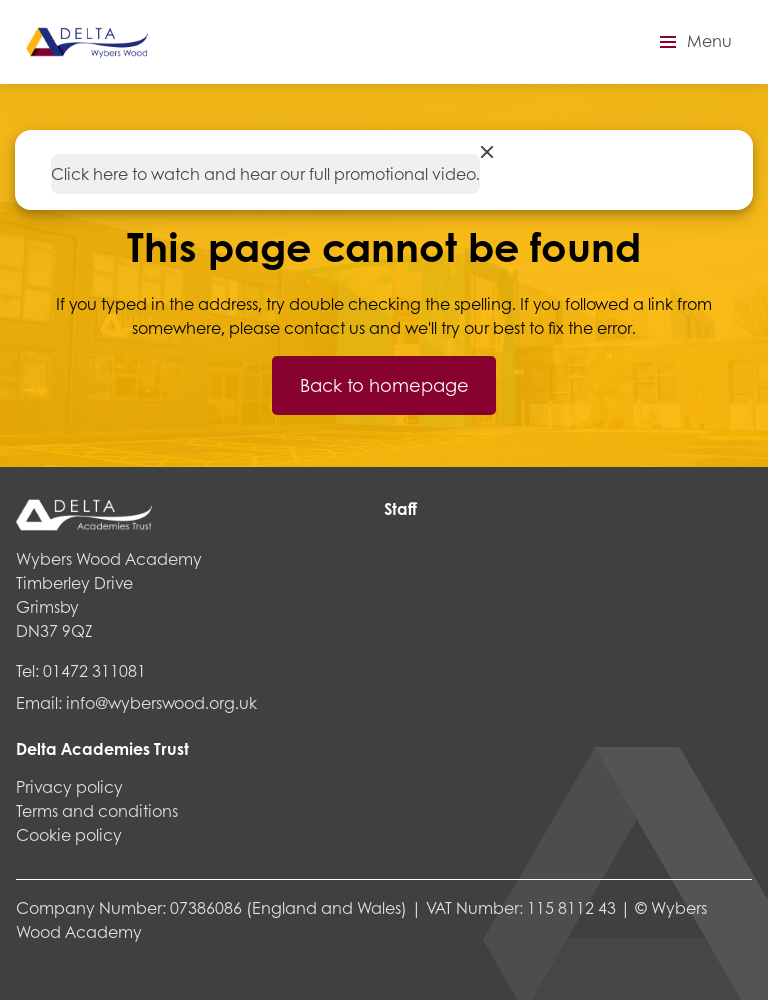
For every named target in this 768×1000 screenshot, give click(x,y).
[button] (693, 42)
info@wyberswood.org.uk (161, 702)
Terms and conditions (97, 810)
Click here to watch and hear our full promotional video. (265, 173)
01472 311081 (94, 670)
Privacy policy (69, 786)
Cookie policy (69, 834)
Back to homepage (384, 385)
